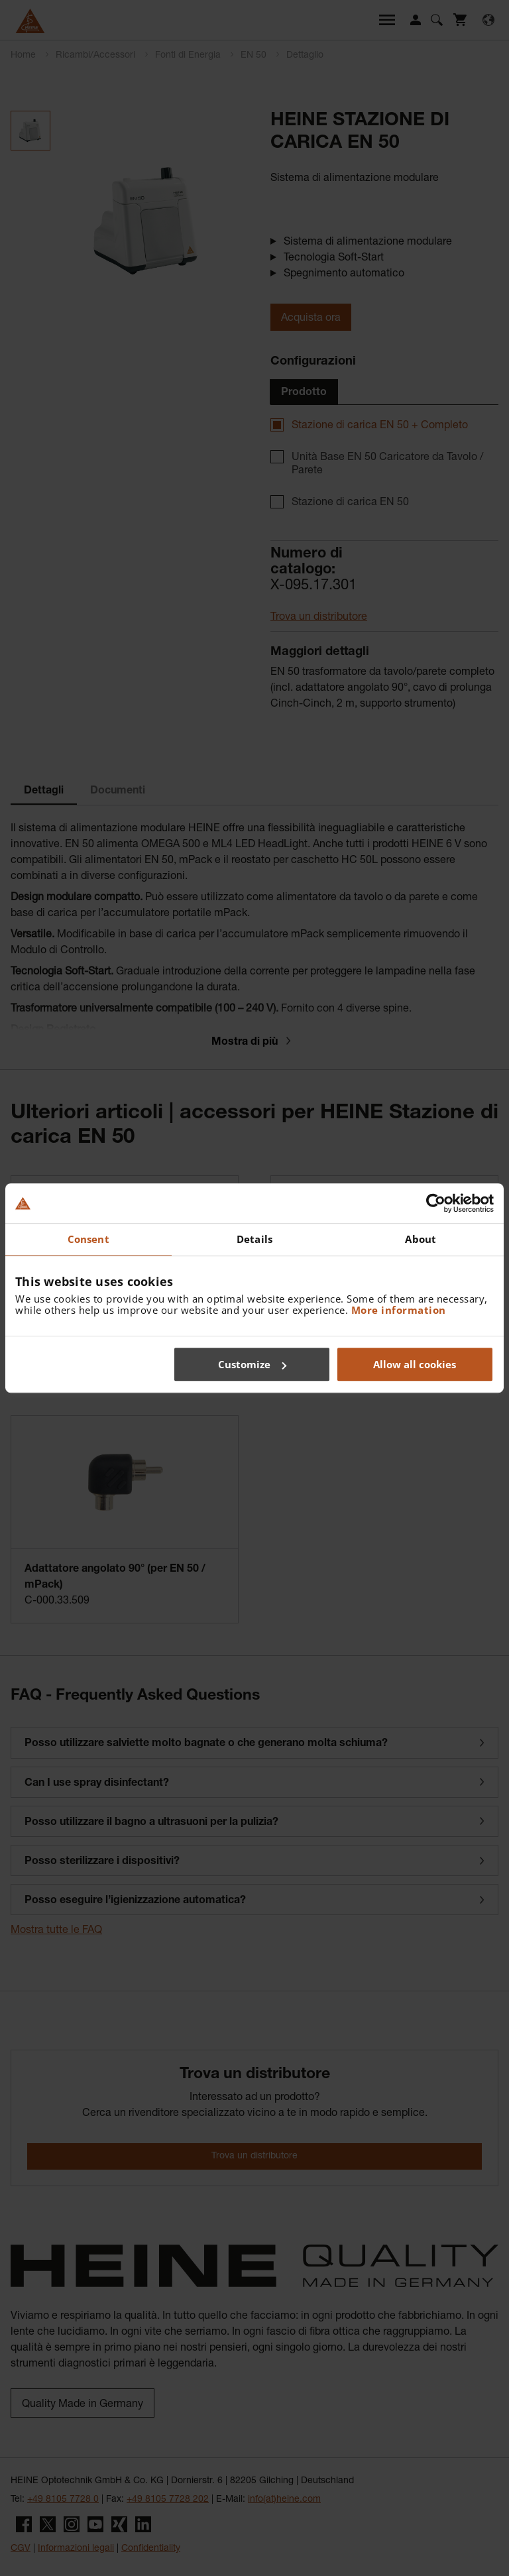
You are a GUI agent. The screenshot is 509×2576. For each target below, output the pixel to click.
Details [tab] (254, 1239)
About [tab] (420, 1239)
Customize (252, 1364)
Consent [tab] (88, 1239)
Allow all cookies (414, 1364)
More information (398, 1310)
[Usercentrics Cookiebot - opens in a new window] (436, 1203)
